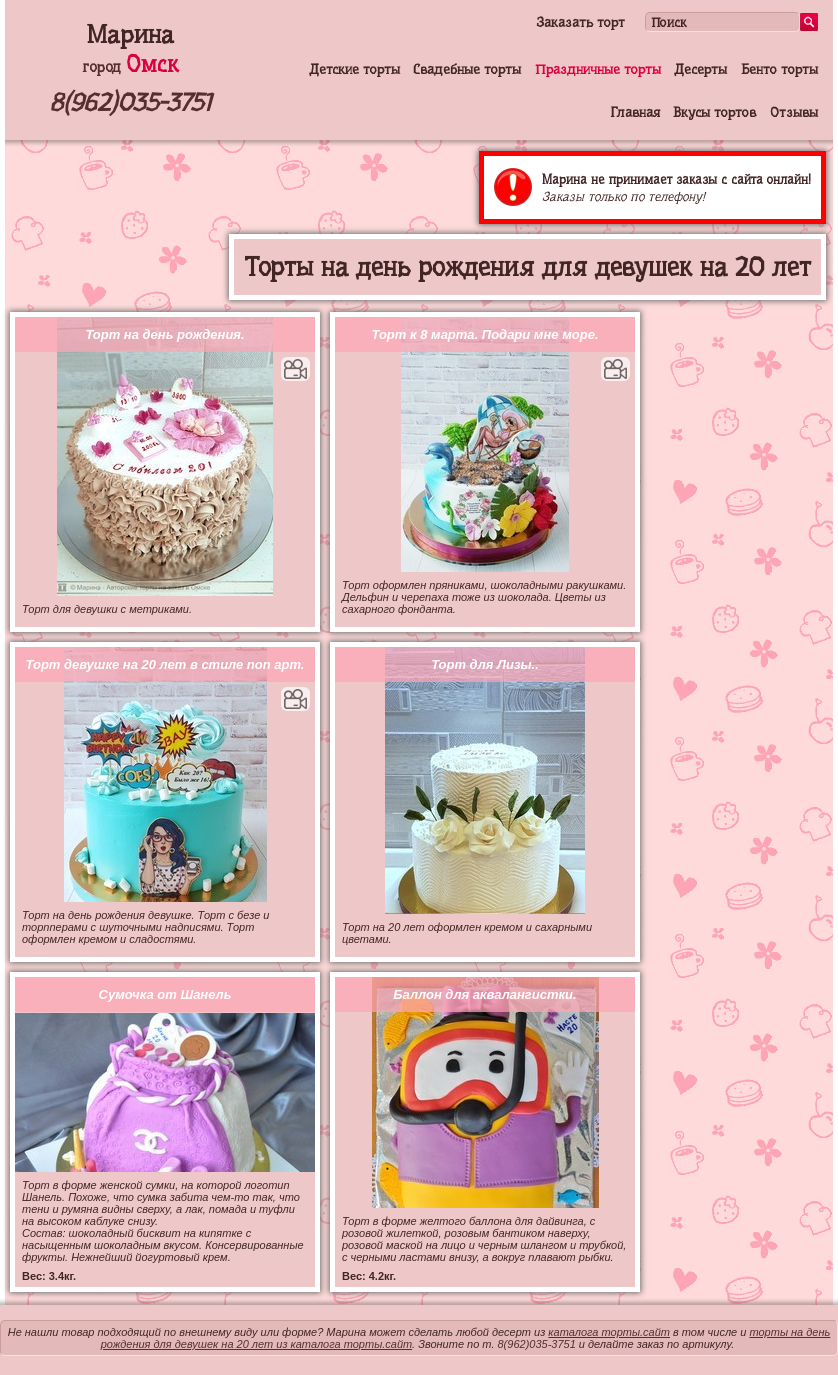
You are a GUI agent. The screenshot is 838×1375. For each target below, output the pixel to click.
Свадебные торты (467, 69)
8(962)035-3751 (130, 102)
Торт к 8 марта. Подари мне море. (484, 334)
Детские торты (354, 69)
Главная (635, 112)
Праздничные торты (598, 69)
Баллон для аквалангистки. (484, 994)
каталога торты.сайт (609, 1332)
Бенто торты (779, 69)
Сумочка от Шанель (165, 994)
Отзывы (794, 112)
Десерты (700, 69)
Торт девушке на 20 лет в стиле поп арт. (165, 664)
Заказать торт (580, 22)
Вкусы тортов (714, 112)
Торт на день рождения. (164, 334)
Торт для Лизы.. (485, 664)
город (130, 67)
